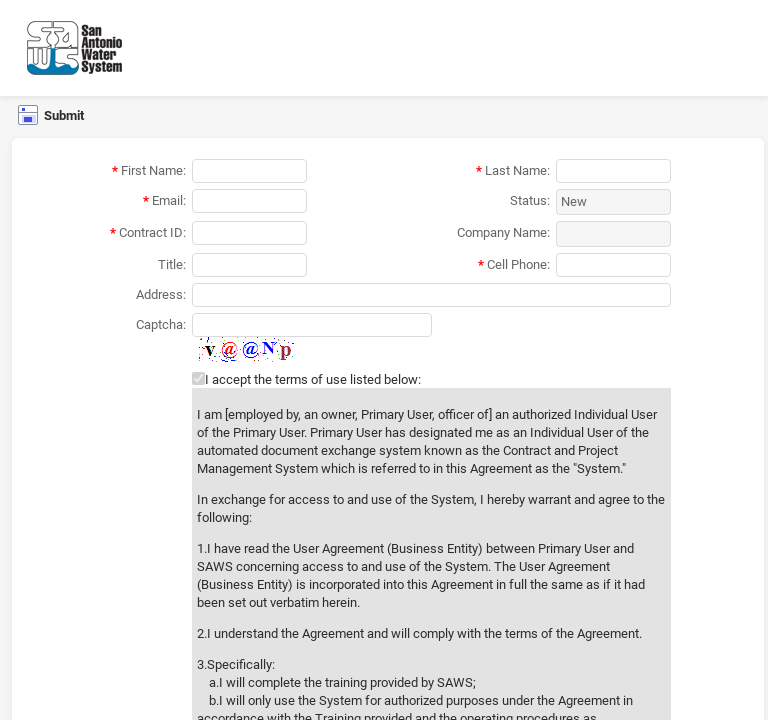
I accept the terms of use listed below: (313, 380)
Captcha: (161, 324)
